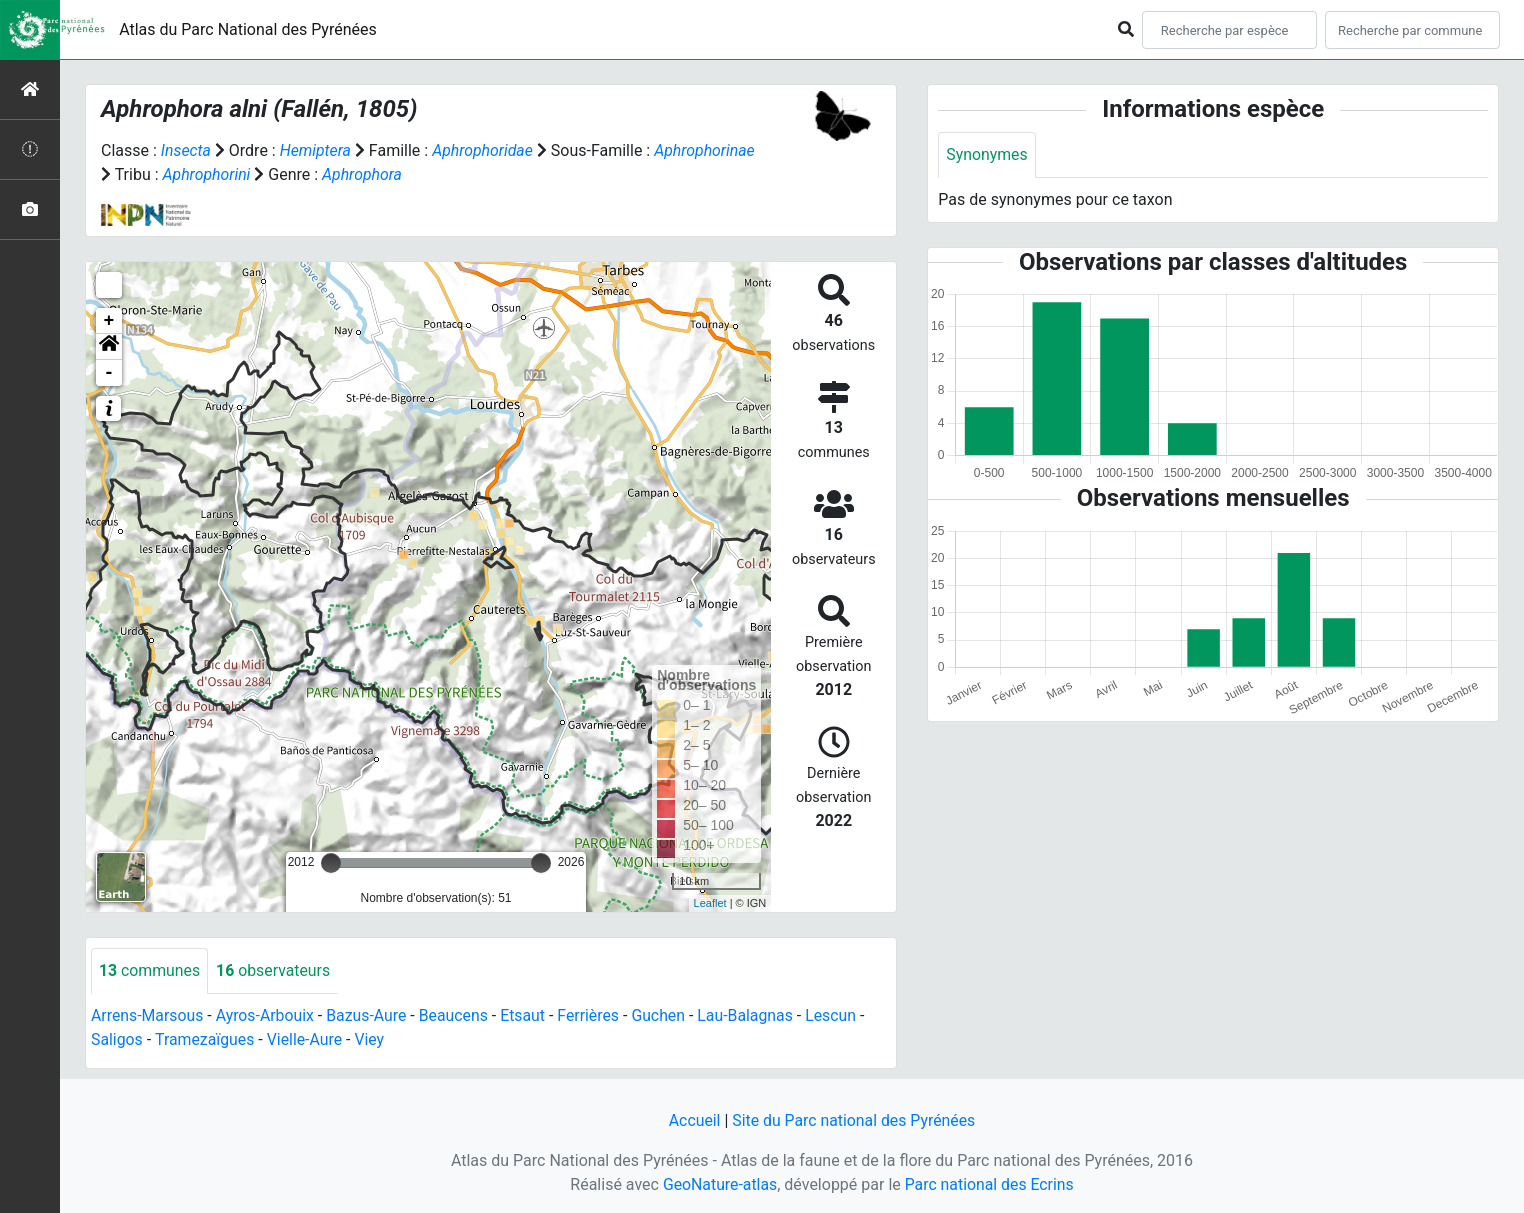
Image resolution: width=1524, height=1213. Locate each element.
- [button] (109, 373)
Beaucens (457, 1015)
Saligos (117, 1039)
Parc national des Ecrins (989, 1184)
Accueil (693, 1120)
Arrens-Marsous (148, 1015)
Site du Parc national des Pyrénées (854, 1120)
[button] (109, 347)
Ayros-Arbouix (266, 1015)
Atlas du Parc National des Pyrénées (248, 29)
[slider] (331, 863)
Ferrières (593, 1015)
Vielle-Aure (306, 1039)
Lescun (837, 1015)
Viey (372, 1039)
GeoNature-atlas (719, 1184)
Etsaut (526, 1015)
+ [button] (109, 321)
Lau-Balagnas (751, 1015)
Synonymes (987, 154)
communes (150, 970)
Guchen (664, 1015)
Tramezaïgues (205, 1039)
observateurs (274, 970)
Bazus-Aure (369, 1015)
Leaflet (710, 903)
